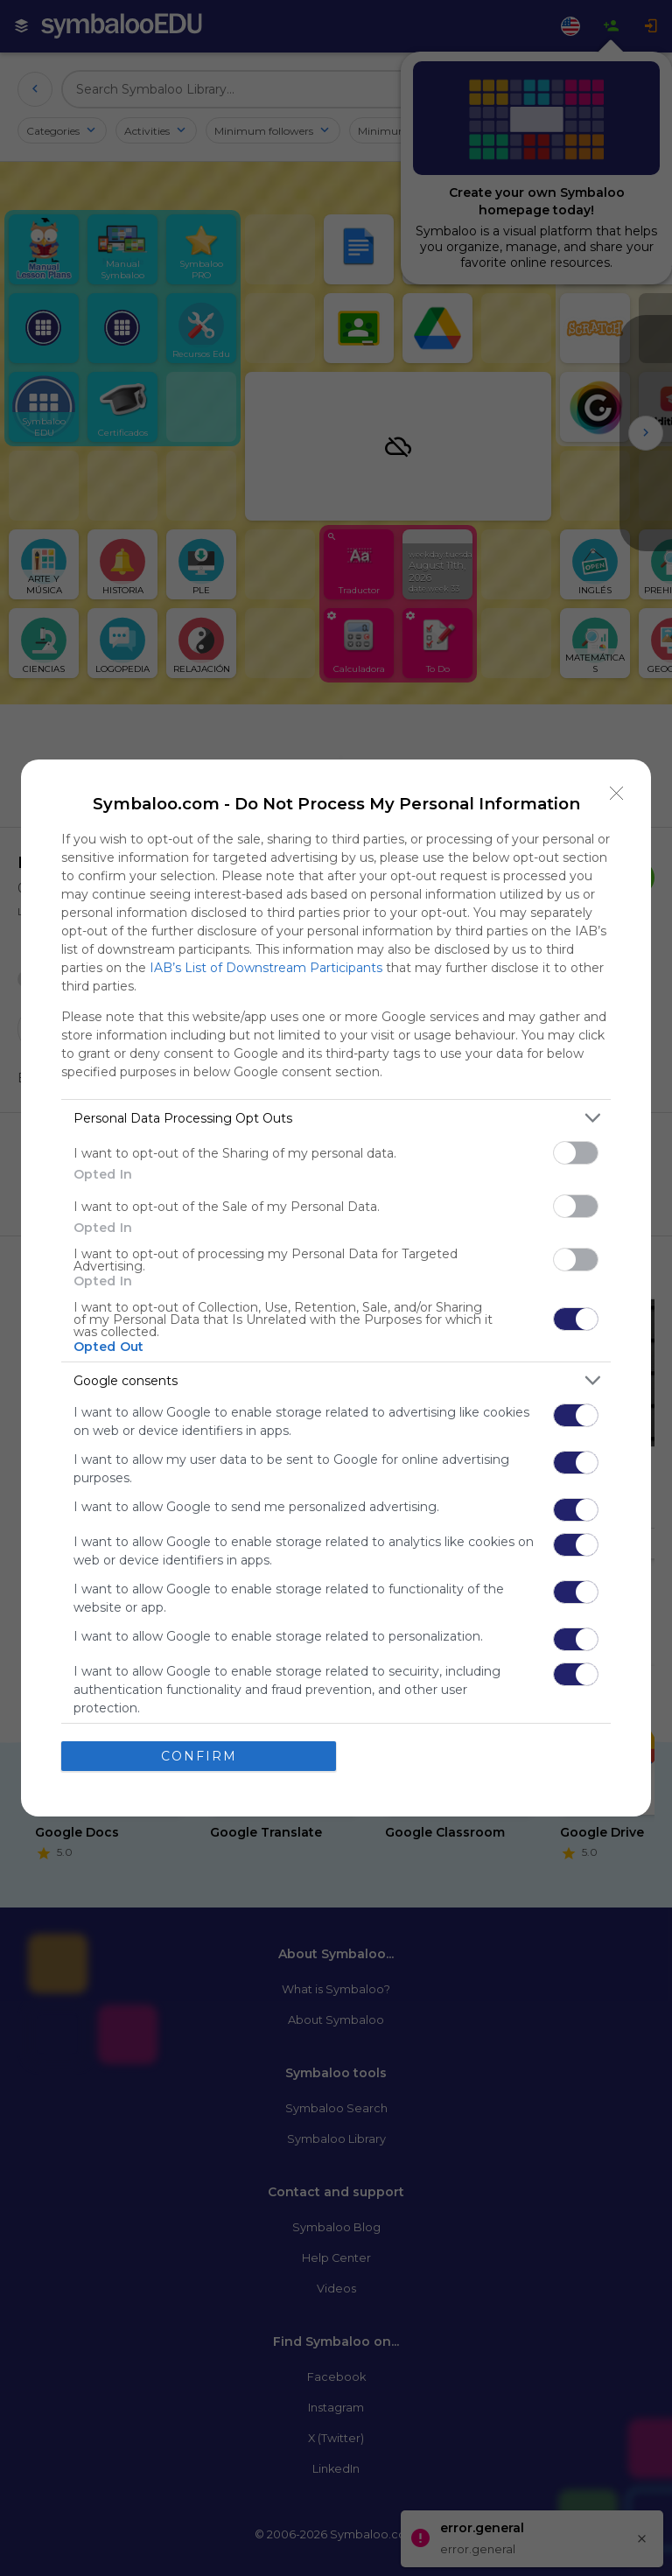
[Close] (617, 793)
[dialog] (336, 1288)
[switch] (575, 1153)
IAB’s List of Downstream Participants (266, 968)
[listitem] (336, 1118)
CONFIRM (199, 1756)
